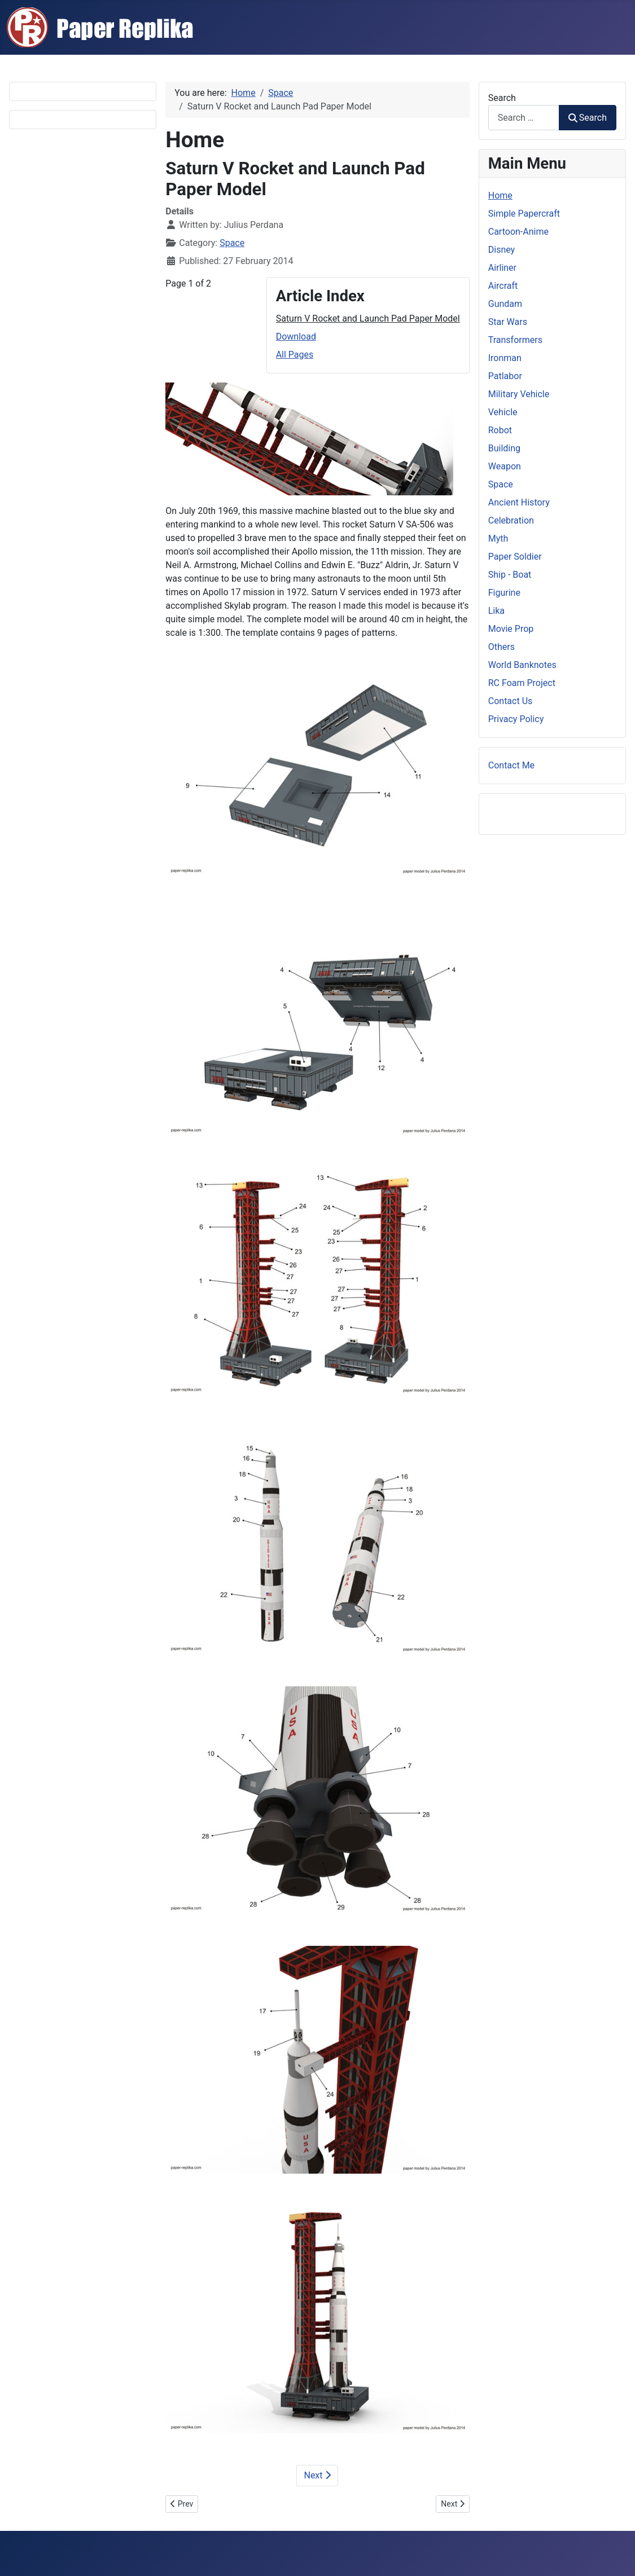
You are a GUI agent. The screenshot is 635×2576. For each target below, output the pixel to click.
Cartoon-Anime (518, 231)
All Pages (295, 354)
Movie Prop (511, 628)
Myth (498, 538)
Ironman (505, 358)
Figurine (504, 592)
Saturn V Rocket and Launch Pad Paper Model (368, 318)
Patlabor (505, 376)
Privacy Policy (516, 719)
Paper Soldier (515, 556)
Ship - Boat (510, 574)
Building (504, 448)
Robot (500, 430)
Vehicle (503, 412)
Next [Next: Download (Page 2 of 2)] (317, 2475)
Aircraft (503, 285)
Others (501, 646)
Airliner (502, 267)
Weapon (504, 466)
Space (232, 243)
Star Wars (507, 321)
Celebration (511, 520)
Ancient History (519, 502)
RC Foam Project (521, 683)
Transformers (515, 340)
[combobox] (523, 117)
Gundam (505, 303)
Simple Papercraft (524, 213)
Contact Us (510, 701)
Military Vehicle (518, 394)
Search (502, 98)
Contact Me (511, 765)
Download (296, 336)
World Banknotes (522, 665)
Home (500, 195)
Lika (496, 610)
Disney (501, 249)
